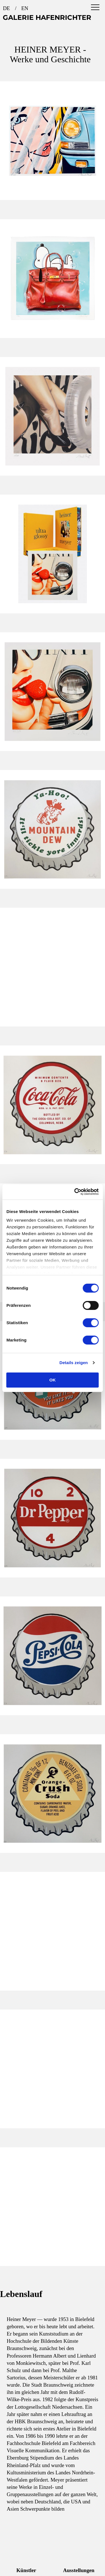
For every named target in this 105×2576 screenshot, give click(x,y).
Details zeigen (73, 1362)
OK (52, 1380)
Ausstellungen (78, 2570)
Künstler (26, 2570)
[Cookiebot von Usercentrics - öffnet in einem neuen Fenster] (75, 1191)
